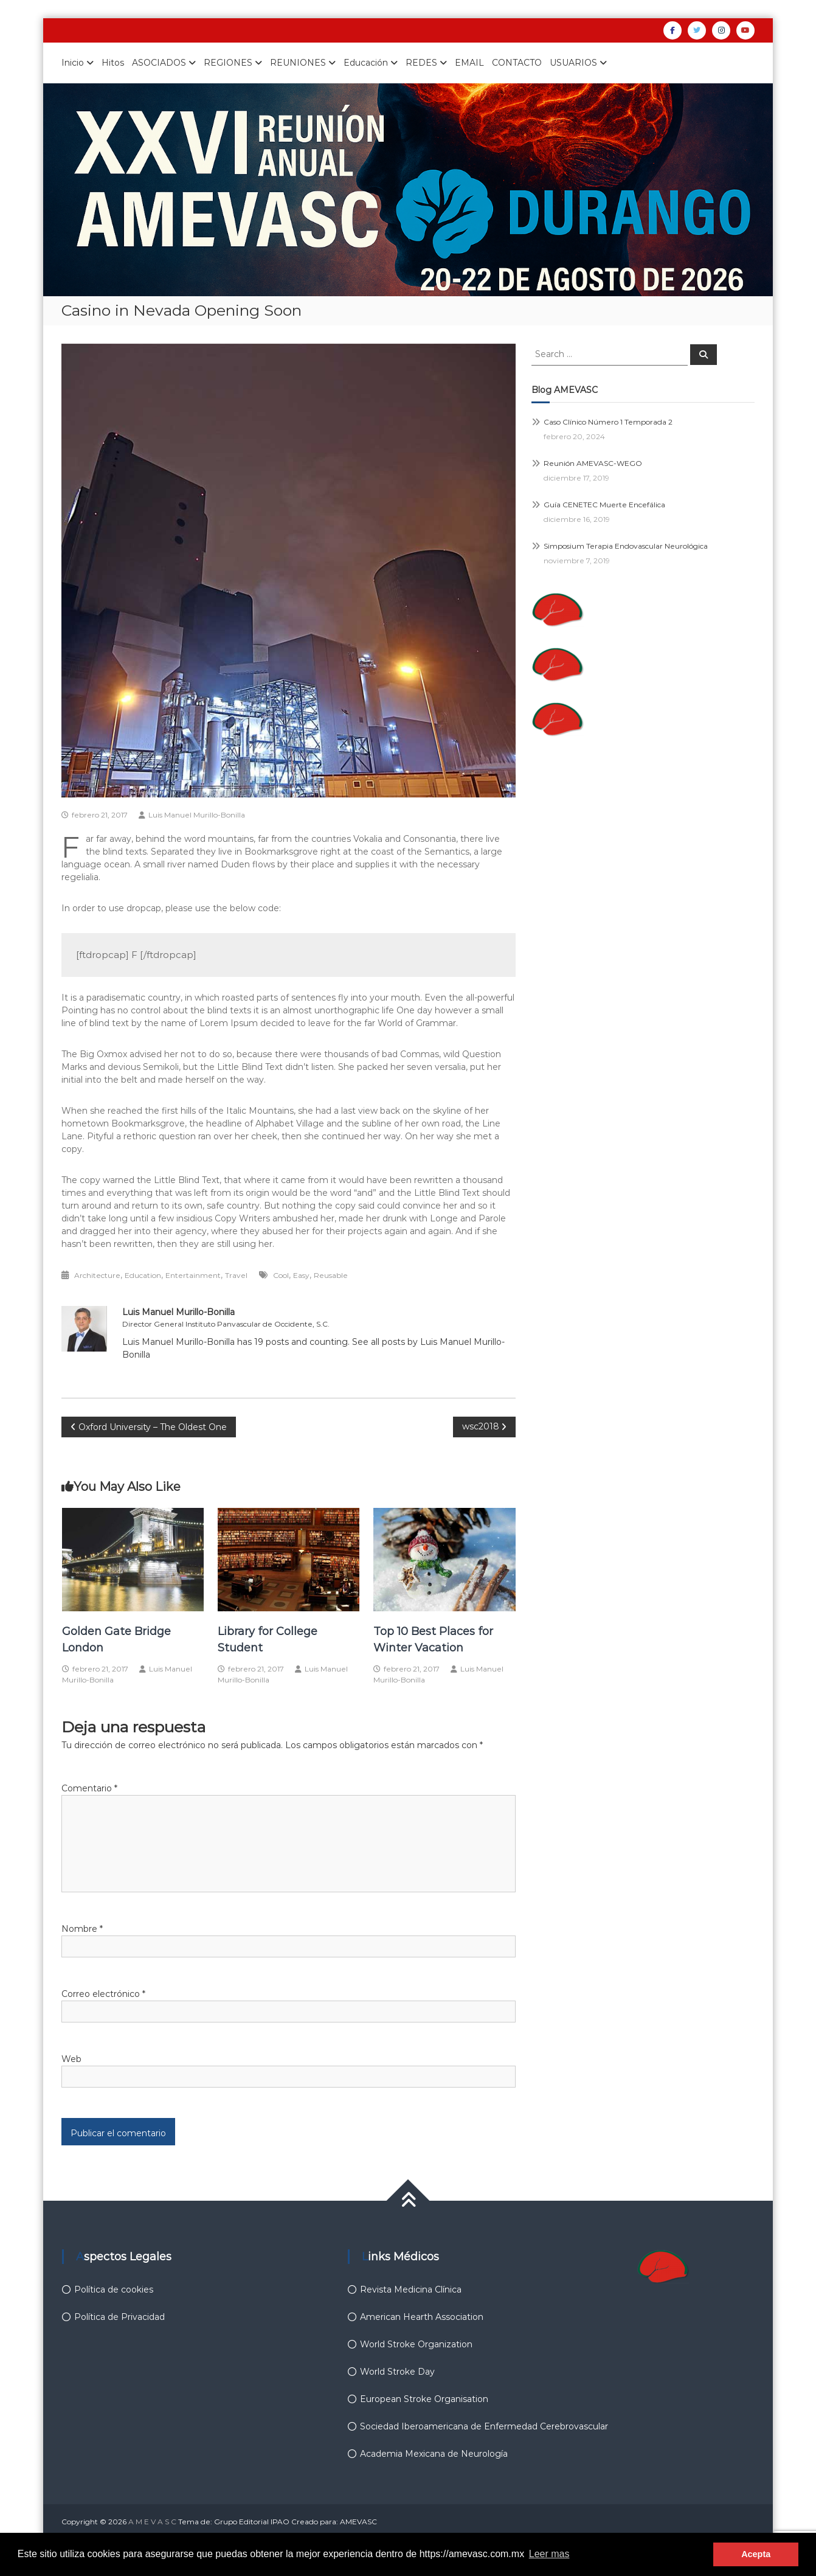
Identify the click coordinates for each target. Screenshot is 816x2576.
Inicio (72, 62)
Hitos (113, 62)
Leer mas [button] (549, 2554)
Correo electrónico (103, 1993)
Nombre (82, 1928)
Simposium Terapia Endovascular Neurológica (626, 545)
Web (71, 2059)
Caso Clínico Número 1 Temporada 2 (608, 421)
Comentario (89, 1788)
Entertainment (193, 1275)
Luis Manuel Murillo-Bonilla (196, 814)
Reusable (331, 1275)
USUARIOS (573, 62)
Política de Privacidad (119, 2316)
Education (143, 1275)
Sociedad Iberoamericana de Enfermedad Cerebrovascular (484, 2426)
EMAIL (469, 62)
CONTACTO (517, 62)
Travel (236, 1275)
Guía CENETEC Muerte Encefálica (604, 504)
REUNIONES (298, 62)
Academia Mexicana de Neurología (434, 2453)
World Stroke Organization (416, 2344)
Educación (366, 62)
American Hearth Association (421, 2316)
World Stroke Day (397, 2371)
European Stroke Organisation (424, 2399)
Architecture (97, 1275)
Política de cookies (113, 2289)
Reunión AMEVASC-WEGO (593, 463)
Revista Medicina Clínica (411, 2289)
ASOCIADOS (159, 62)
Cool (281, 1275)
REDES (421, 62)
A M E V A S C (152, 2521)
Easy (301, 1275)
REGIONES (228, 62)
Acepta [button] (755, 2554)
